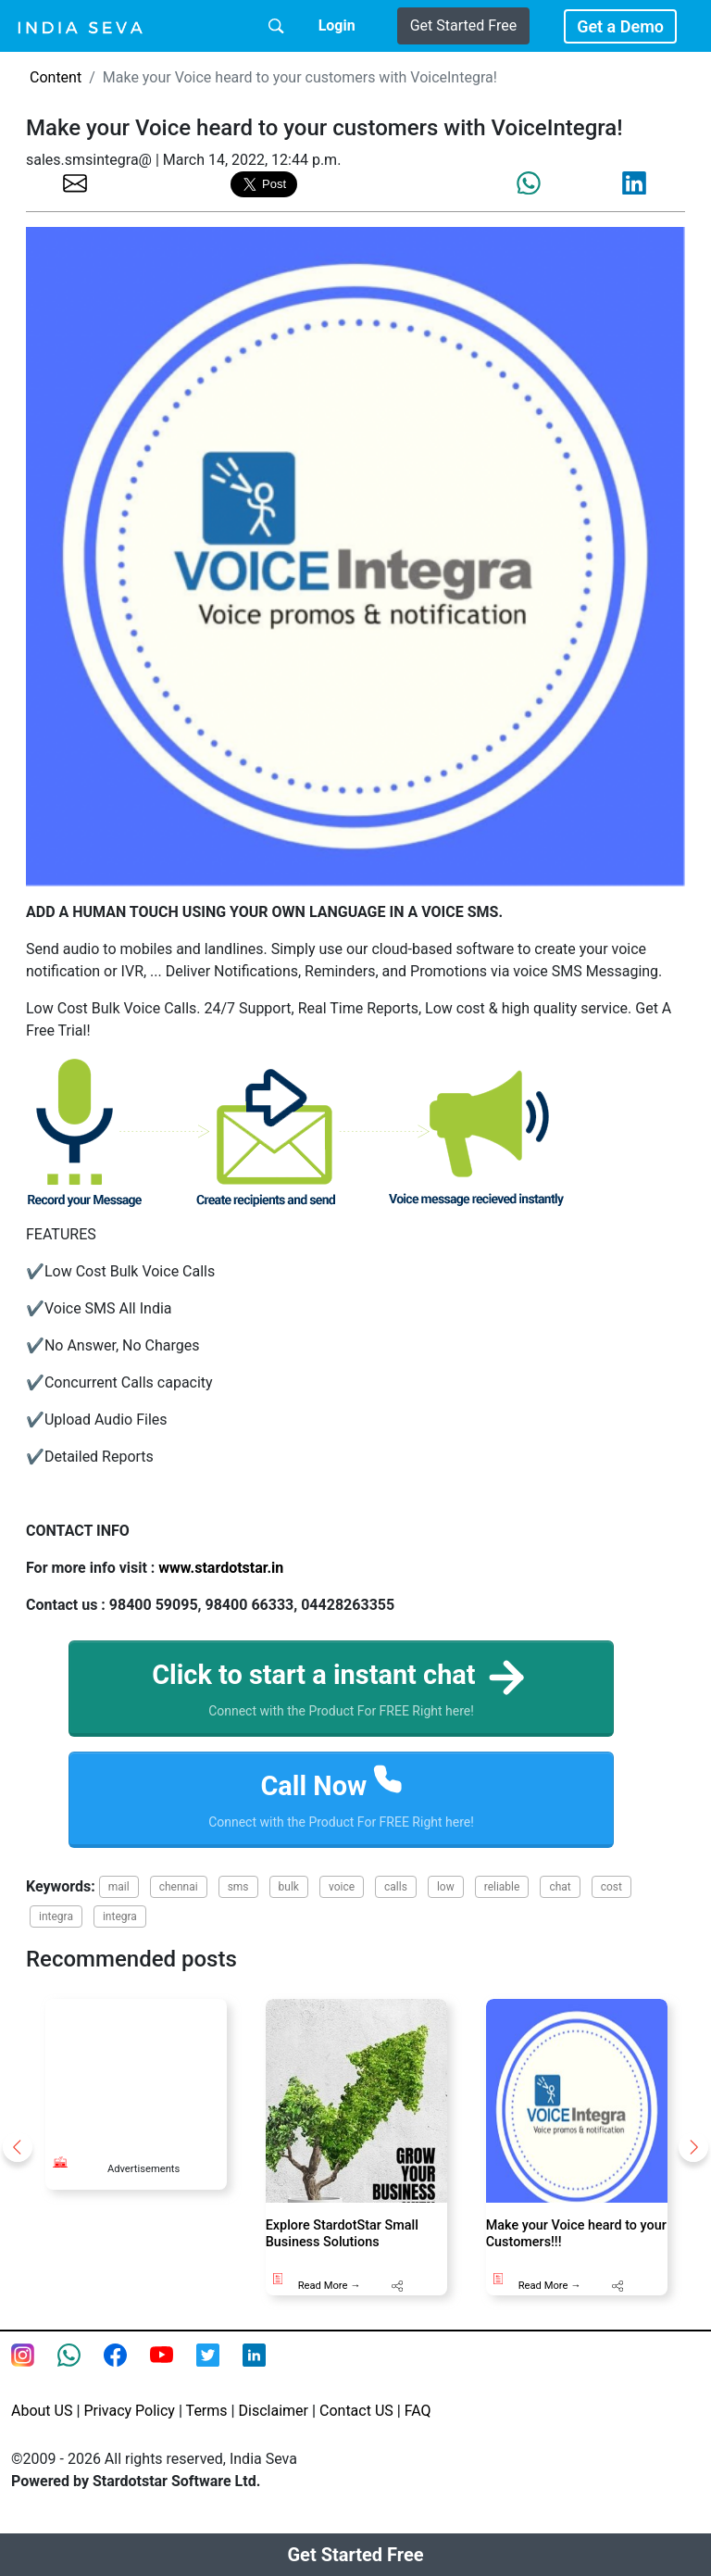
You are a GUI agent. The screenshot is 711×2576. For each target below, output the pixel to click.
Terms (207, 2421)
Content (55, 77)
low (446, 1897)
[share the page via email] (75, 182)
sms (238, 1897)
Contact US (356, 2421)
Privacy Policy (129, 2421)
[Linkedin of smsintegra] (266, 2376)
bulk (289, 1897)
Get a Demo (620, 26)
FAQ (418, 2421)
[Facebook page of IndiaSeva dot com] (127, 2376)
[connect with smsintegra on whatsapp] (80, 2376)
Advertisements (143, 2180)
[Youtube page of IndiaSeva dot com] (173, 2376)
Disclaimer (273, 2421)
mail (119, 1897)
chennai (178, 1897)
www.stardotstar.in (220, 1568)
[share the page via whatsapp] (528, 183)
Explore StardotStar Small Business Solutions (342, 2244)
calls (395, 1897)
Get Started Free (463, 25)
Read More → (329, 2297)
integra (56, 1926)
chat (559, 1897)
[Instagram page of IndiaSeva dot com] (34, 2376)
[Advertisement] (136, 2079)
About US (41, 2421)
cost (611, 1897)
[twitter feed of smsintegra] (219, 2376)
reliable (502, 1897)
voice (342, 1897)
